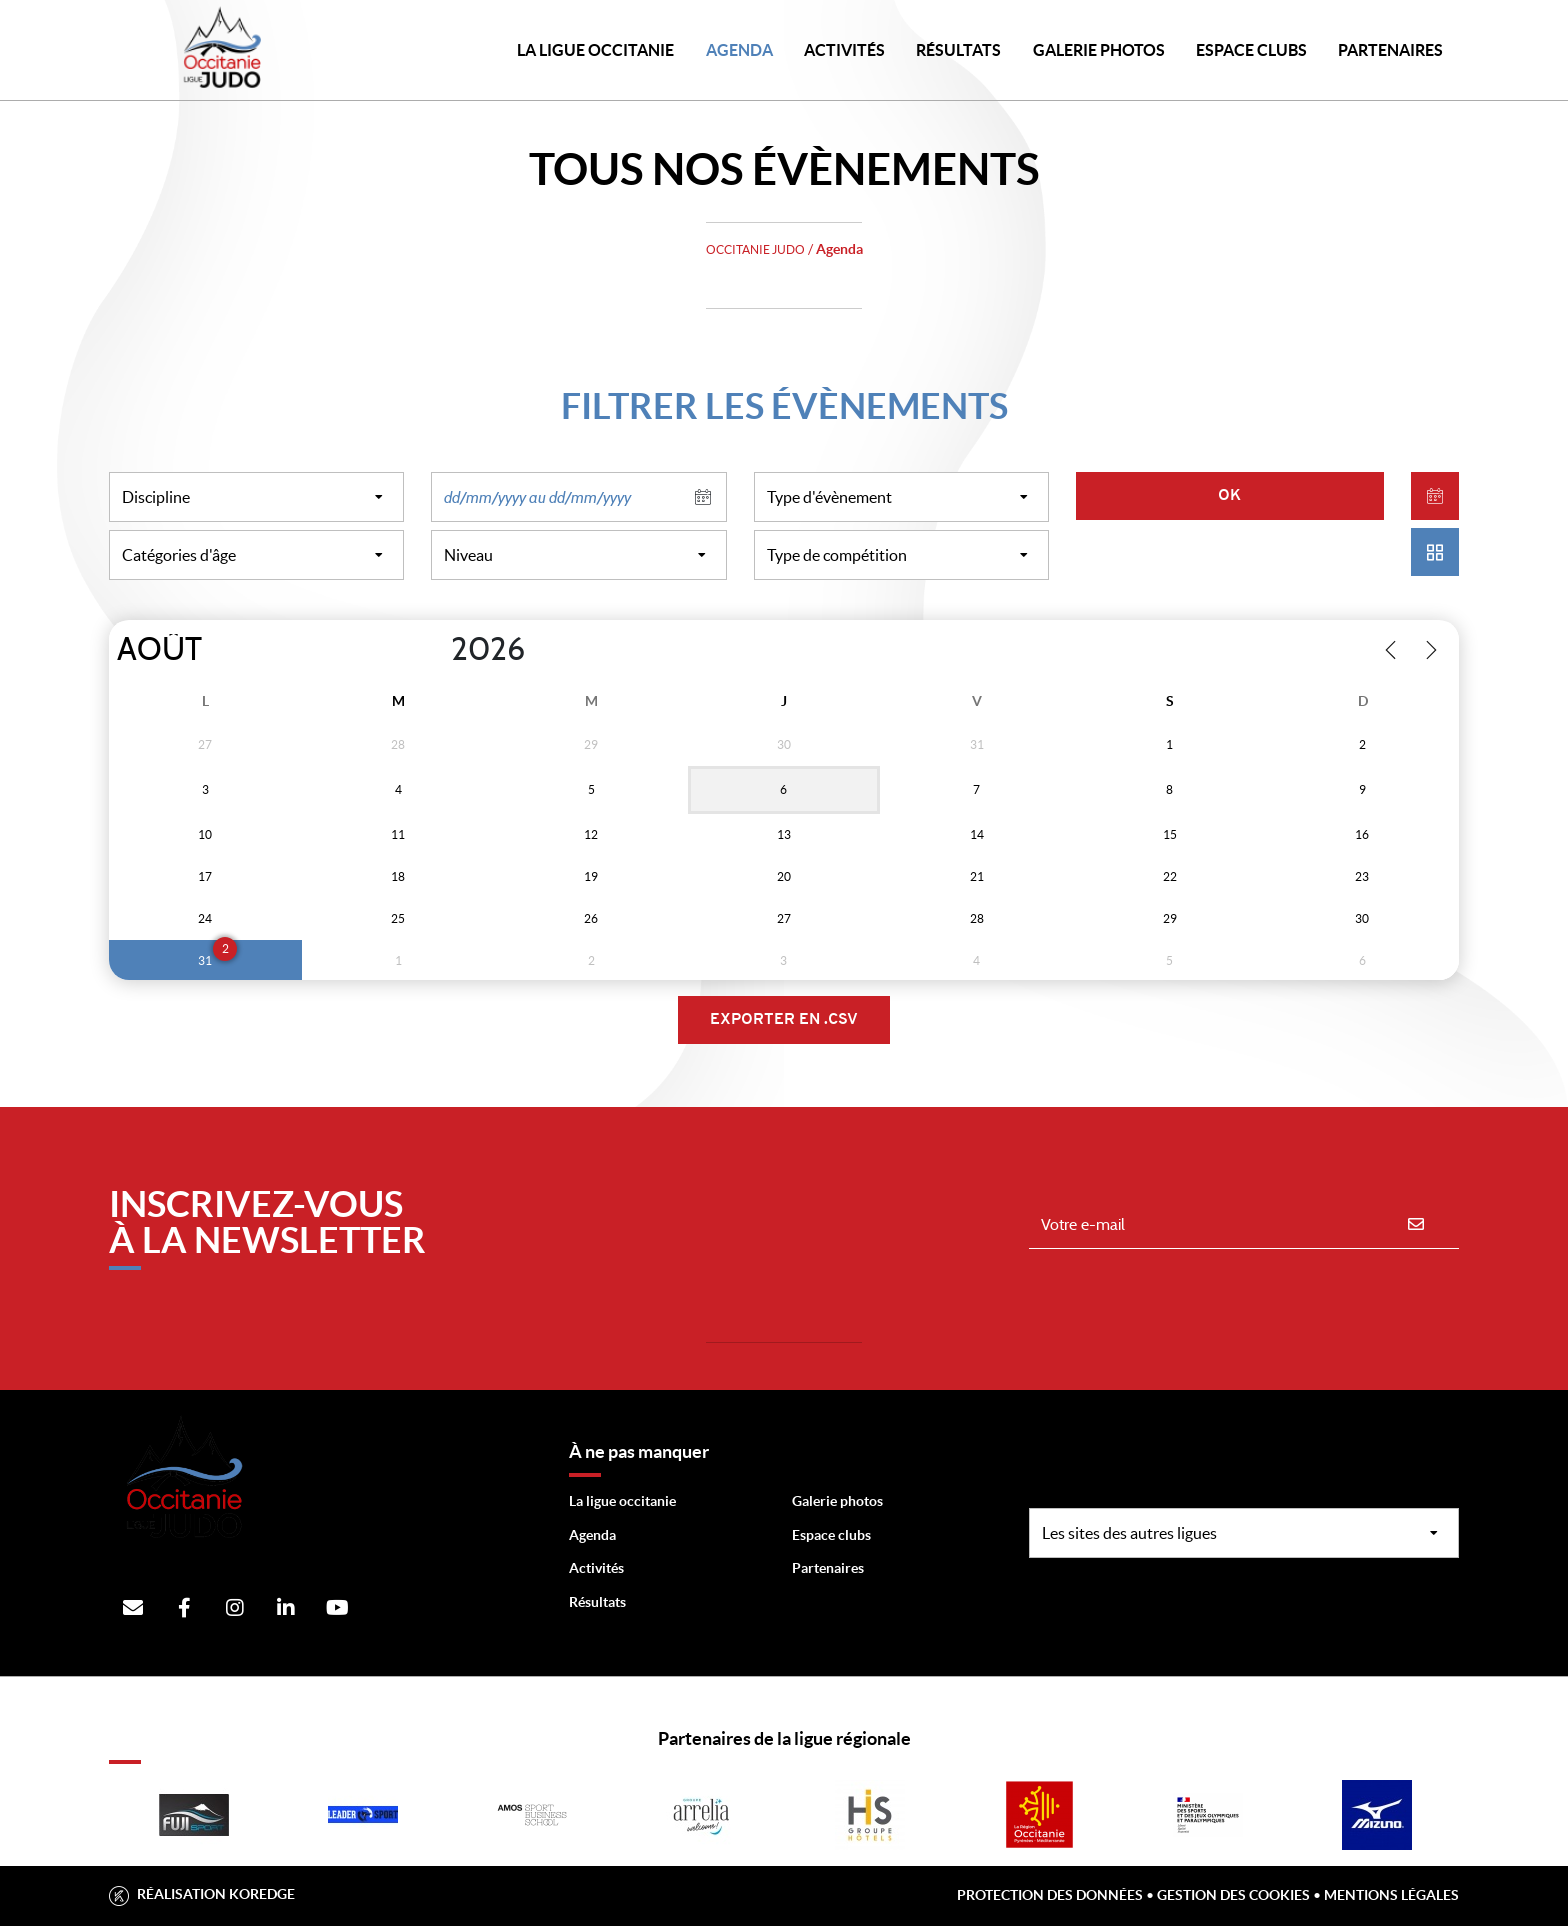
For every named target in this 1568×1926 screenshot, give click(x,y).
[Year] (435, 650)
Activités (844, 50)
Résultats (958, 50)
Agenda (739, 50)
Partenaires (828, 1568)
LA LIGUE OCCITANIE (595, 50)
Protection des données (1050, 1895)
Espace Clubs (1251, 50)
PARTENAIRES (1390, 50)
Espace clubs (831, 1535)
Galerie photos (1099, 50)
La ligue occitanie (622, 1501)
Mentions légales (1391, 1895)
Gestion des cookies (1233, 1895)
